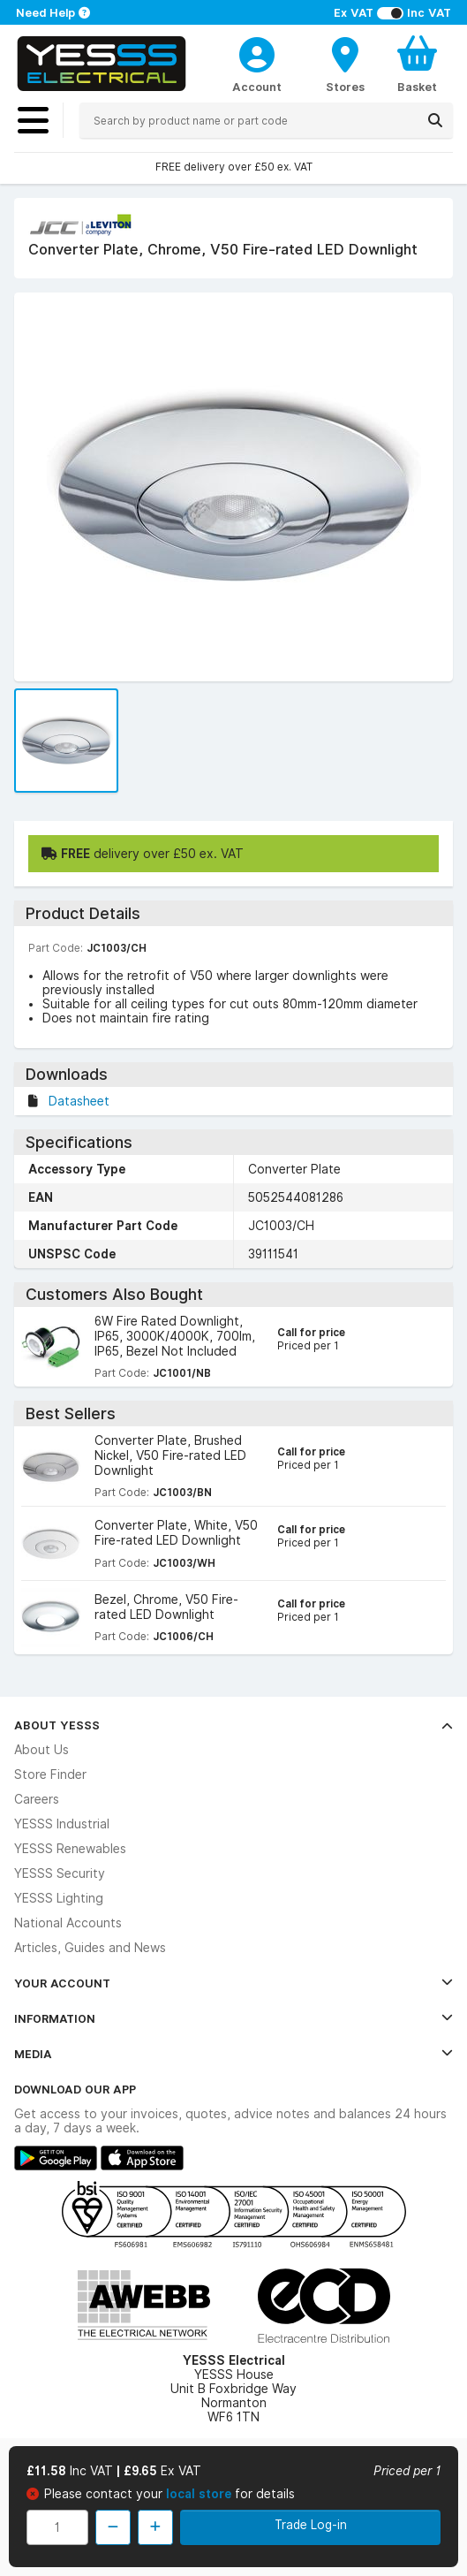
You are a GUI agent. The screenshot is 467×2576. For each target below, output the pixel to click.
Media (233, 2054)
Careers (36, 1799)
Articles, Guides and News (90, 1948)
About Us (41, 1750)
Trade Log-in (311, 2525)
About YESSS (233, 1725)
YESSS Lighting (58, 1898)
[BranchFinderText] (345, 63)
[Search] (435, 120)
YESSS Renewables (70, 1849)
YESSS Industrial (61, 1824)
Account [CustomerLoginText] (257, 87)
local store (200, 2494)
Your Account (233, 1983)
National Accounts (68, 1923)
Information (233, 2018)
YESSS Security (59, 1873)
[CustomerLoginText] (257, 52)
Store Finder (50, 1774)
